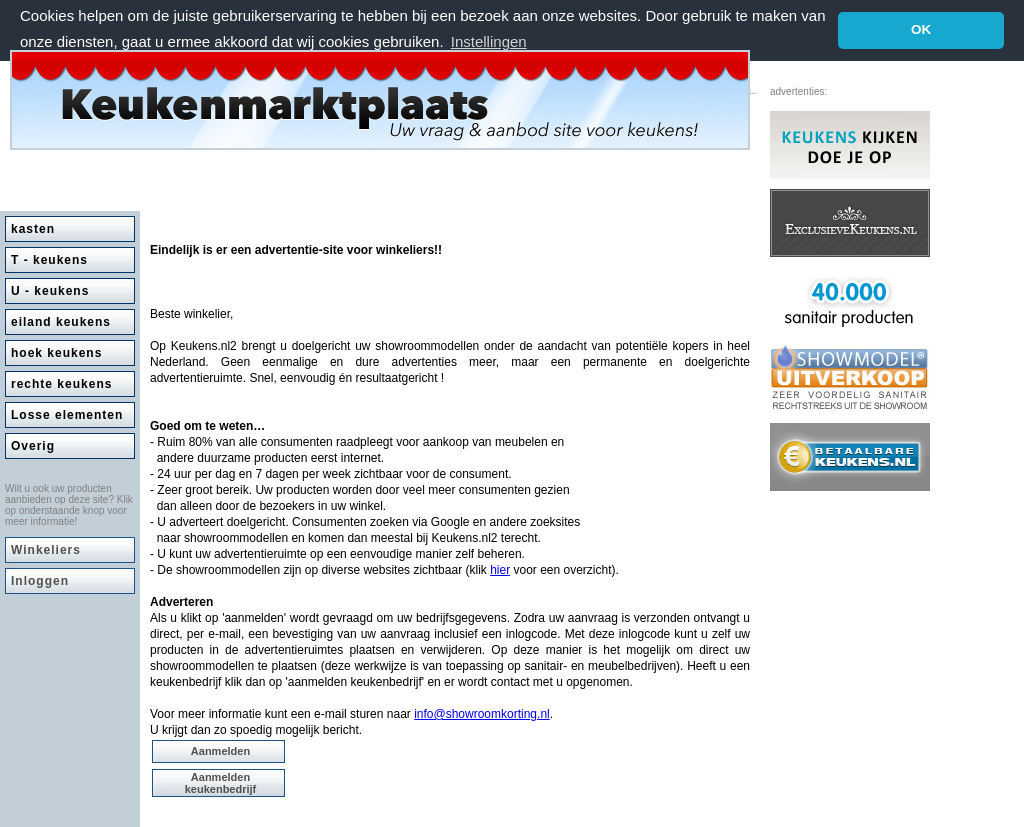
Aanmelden (220, 750)
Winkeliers (46, 549)
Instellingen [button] (489, 41)
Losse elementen (67, 414)
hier (500, 569)
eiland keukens (61, 321)
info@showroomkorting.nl (482, 713)
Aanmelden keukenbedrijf (221, 782)
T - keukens (49, 259)
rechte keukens (61, 383)
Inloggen (40, 580)
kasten (33, 228)
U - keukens (50, 290)
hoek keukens (56, 352)
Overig (33, 445)
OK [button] (921, 29)
